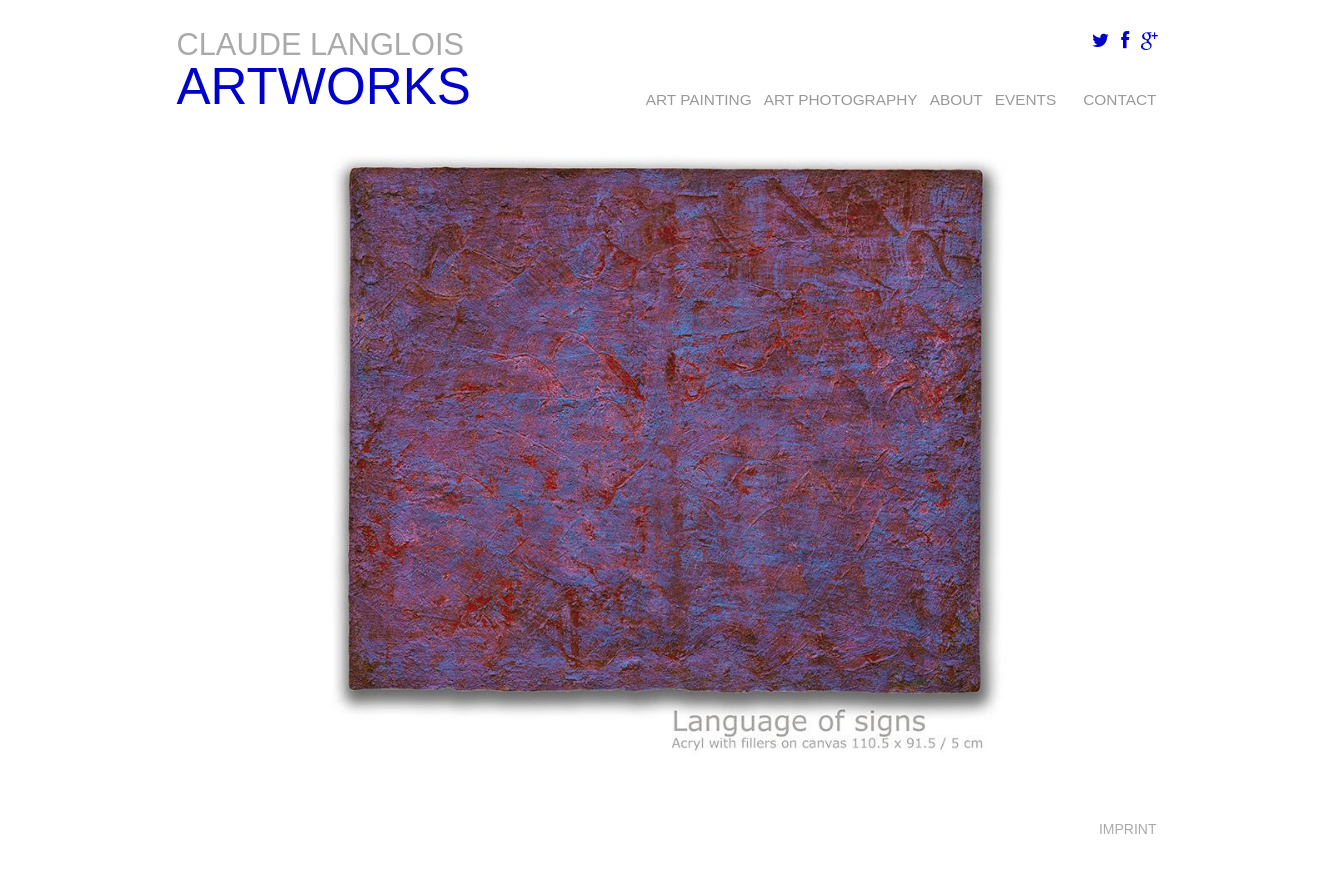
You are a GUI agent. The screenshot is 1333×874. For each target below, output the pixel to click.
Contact (1119, 99)
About (956, 99)
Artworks (324, 86)
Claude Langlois (321, 44)
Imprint (1128, 829)
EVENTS (1026, 99)
